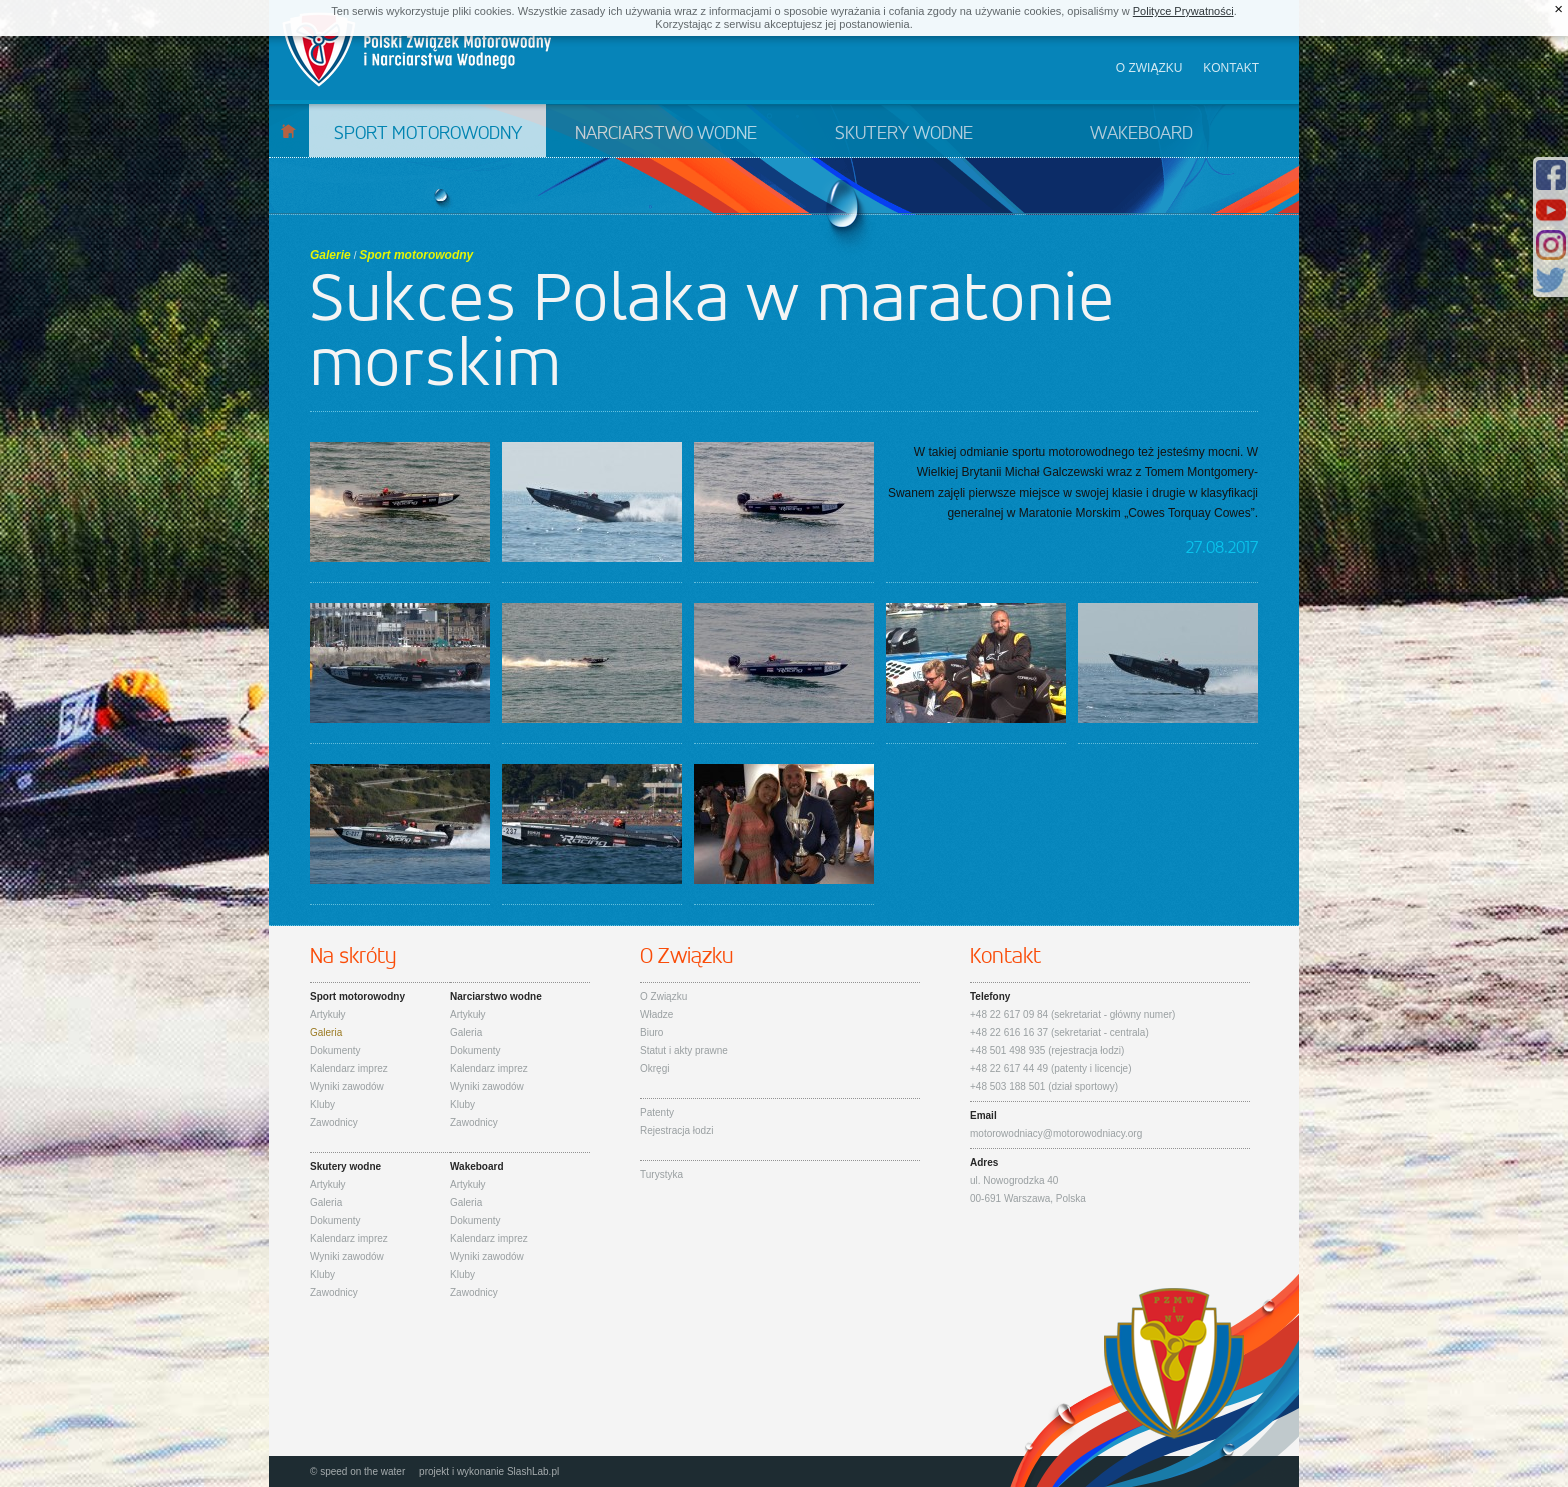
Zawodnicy (334, 1122)
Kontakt (1231, 68)
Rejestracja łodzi (676, 1130)
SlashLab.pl (533, 1471)
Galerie (330, 255)
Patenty (657, 1112)
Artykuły (328, 1014)
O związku (1149, 68)
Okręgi (654, 1068)
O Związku (663, 996)
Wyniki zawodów (347, 1086)
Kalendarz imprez (349, 1068)
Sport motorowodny (428, 134)
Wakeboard (1141, 134)
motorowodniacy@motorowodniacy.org (1056, 1133)
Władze (656, 1014)
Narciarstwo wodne (666, 134)
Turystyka (661, 1174)
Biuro (651, 1032)
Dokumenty (335, 1050)
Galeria (326, 1032)
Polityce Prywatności (1183, 11)
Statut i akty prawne (684, 1050)
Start (288, 130)
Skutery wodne (904, 134)
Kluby (322, 1104)
